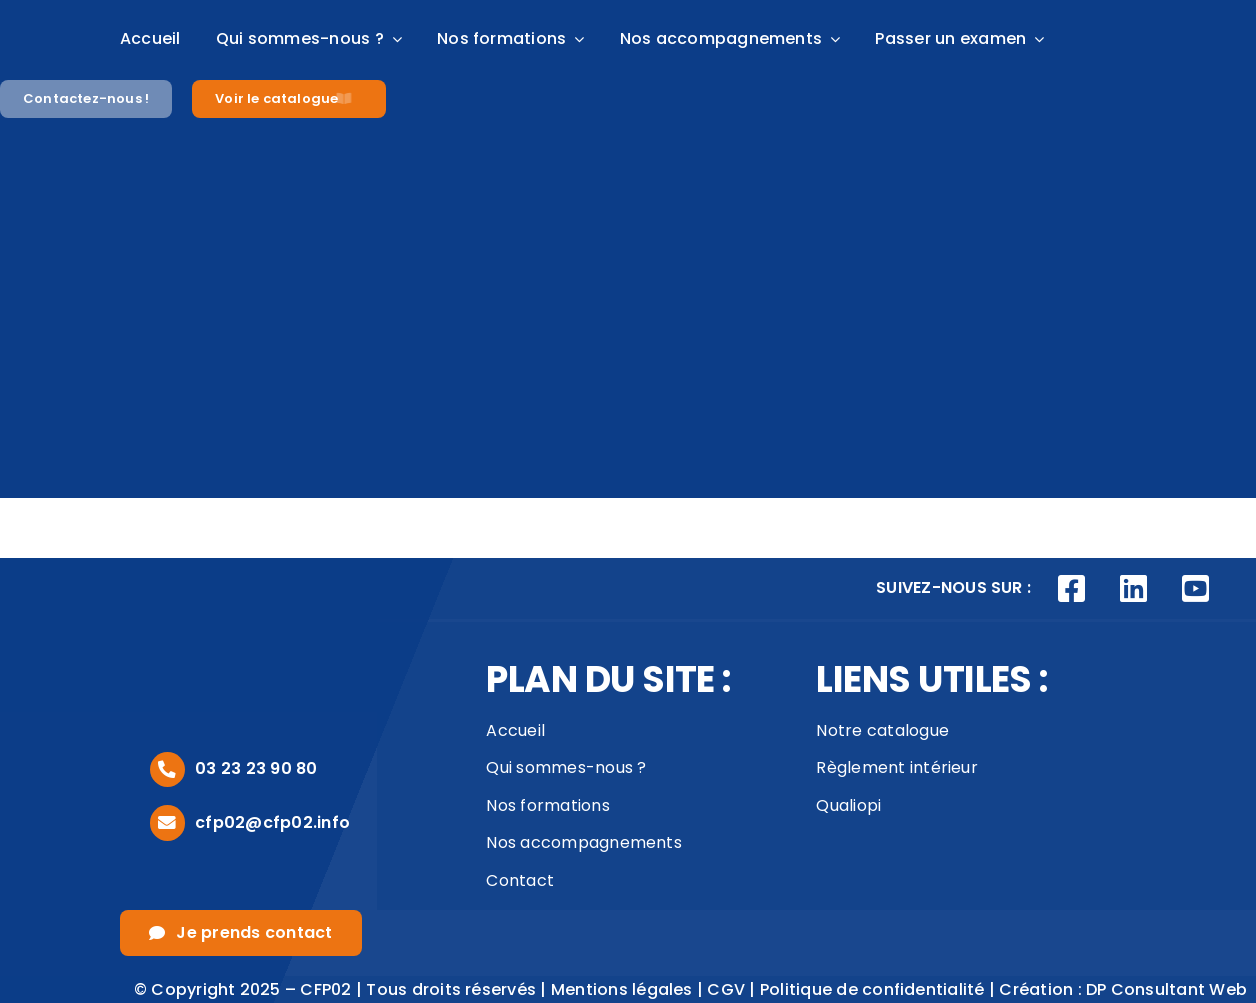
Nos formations (547, 805)
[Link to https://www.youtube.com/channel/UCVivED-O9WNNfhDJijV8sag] (1195, 589)
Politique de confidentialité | (879, 989)
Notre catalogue (882, 730)
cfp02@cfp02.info (272, 822)
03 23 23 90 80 (256, 768)
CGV (726, 989)
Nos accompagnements (584, 842)
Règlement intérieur (897, 767)
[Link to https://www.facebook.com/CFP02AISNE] (1072, 589)
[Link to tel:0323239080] (167, 769)
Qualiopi (848, 805)
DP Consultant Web (1166, 989)
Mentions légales (622, 989)
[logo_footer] (210, 615)
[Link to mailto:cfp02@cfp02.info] (167, 822)
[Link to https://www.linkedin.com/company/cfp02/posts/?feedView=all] (1134, 589)
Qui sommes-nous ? (566, 767)
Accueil (515, 730)
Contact (520, 880)
